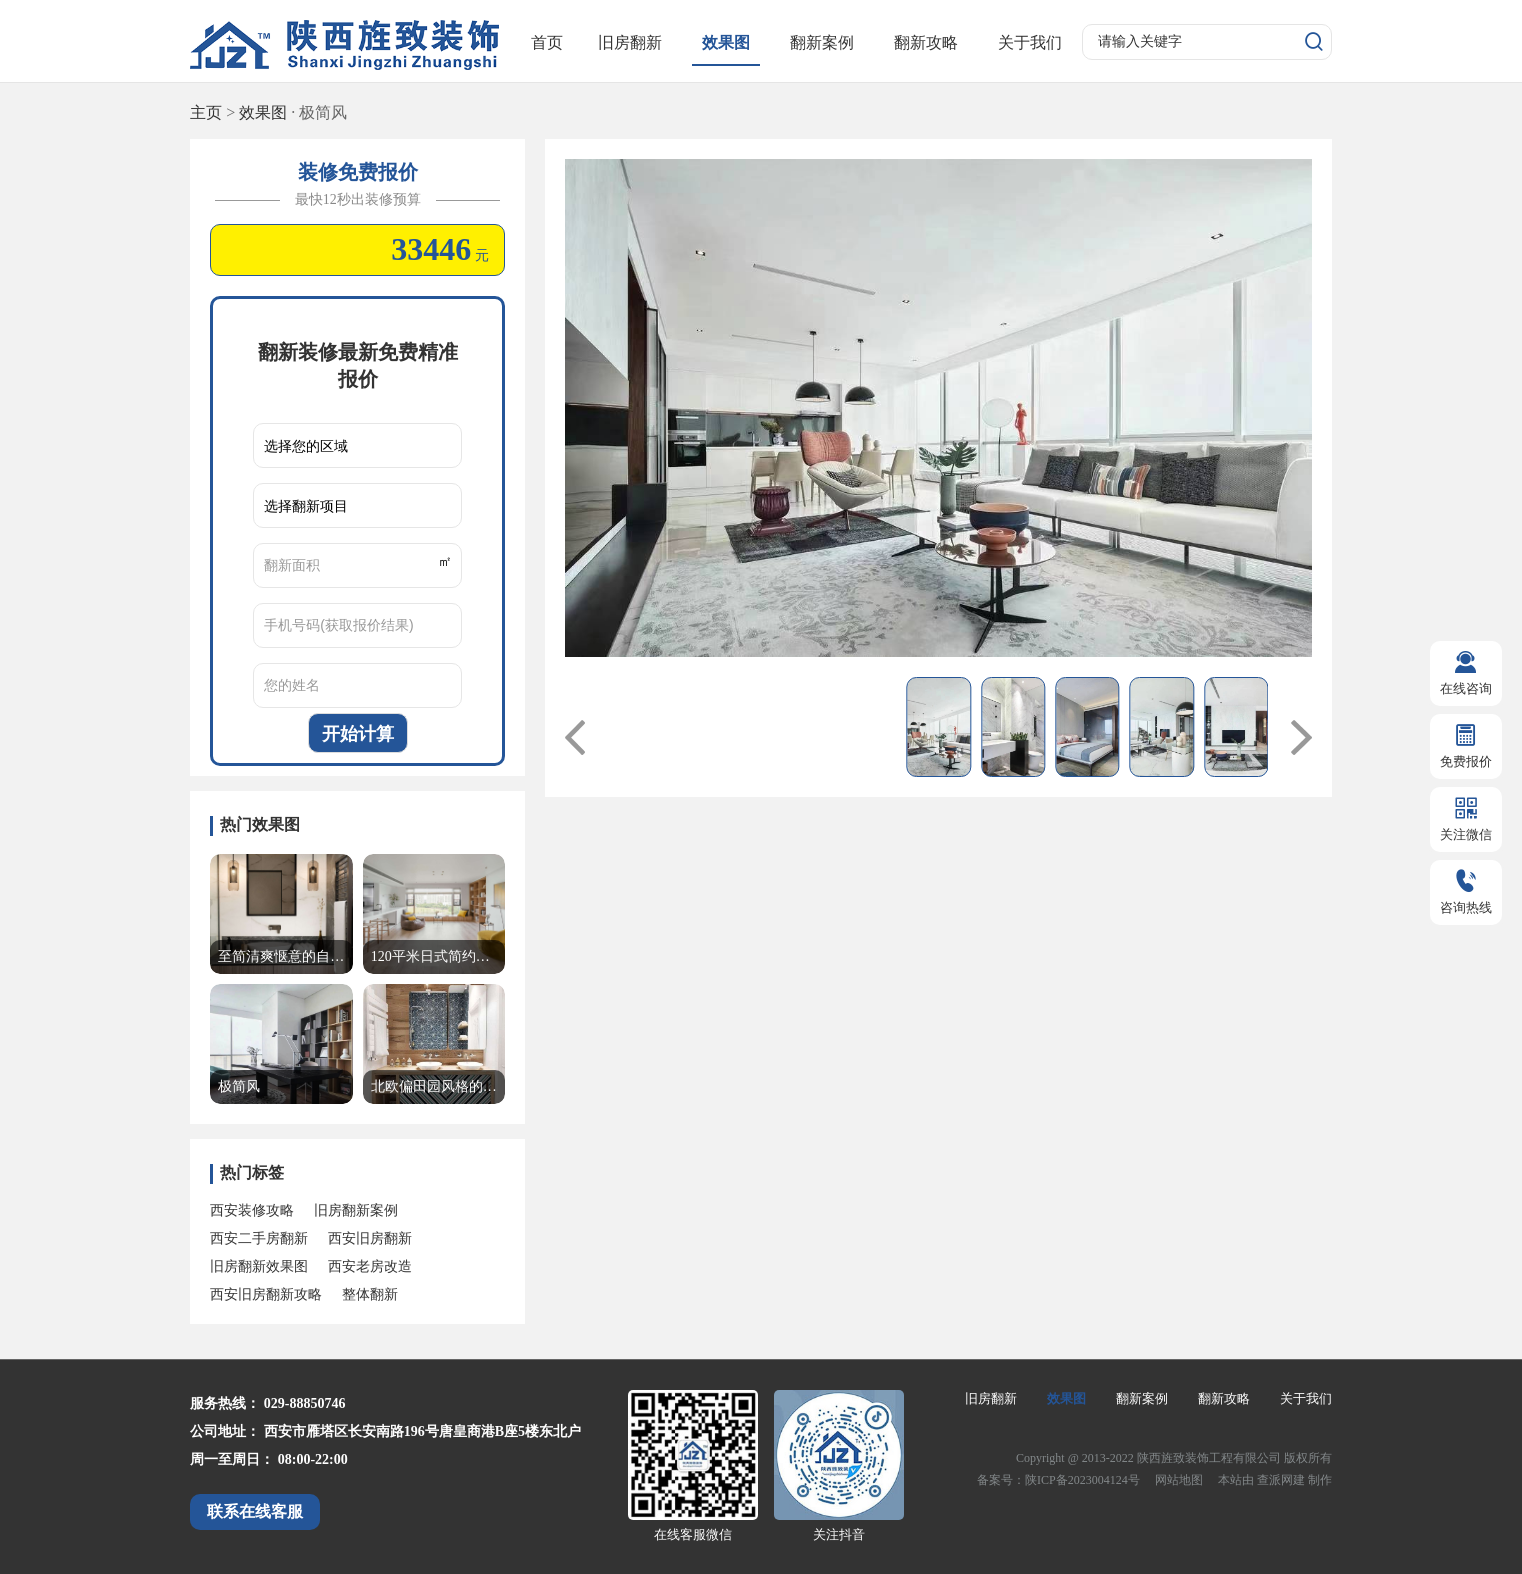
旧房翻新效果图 (259, 1266)
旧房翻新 (630, 42)
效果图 (726, 42)
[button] (575, 737)
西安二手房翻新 (259, 1238)
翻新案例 (822, 42)
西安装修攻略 (252, 1210)
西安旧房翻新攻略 (266, 1294)
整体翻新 (370, 1294)
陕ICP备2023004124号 (1082, 1480)
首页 (547, 42)
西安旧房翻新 (370, 1238)
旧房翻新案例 (356, 1210)
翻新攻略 (926, 42)
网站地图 (1180, 1480)
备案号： (1001, 1480)
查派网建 (1282, 1480)
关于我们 (1030, 42)
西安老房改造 (370, 1266)
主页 (206, 112)
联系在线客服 (255, 1511)
